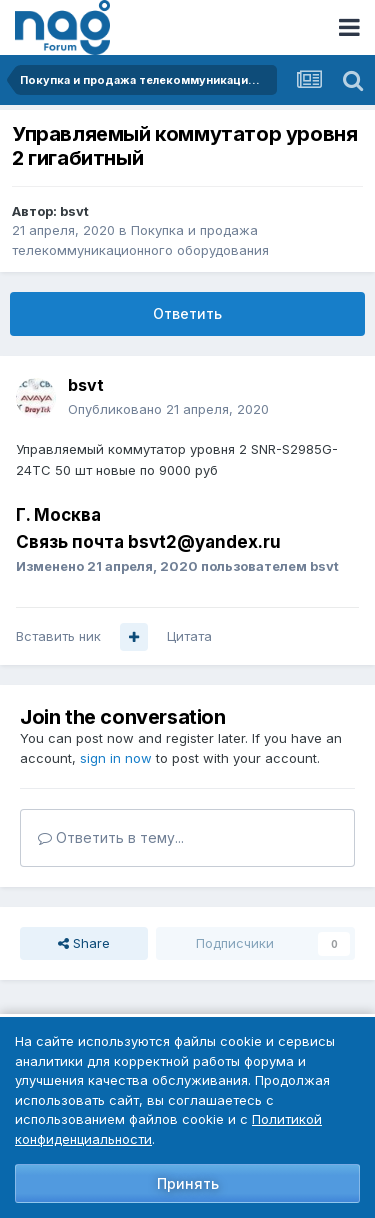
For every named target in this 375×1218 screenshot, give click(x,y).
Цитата (189, 636)
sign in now (116, 758)
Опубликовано (168, 409)
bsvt (74, 211)
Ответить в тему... (111, 837)
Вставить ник (58, 636)
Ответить (187, 313)
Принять (188, 1183)
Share (84, 943)
